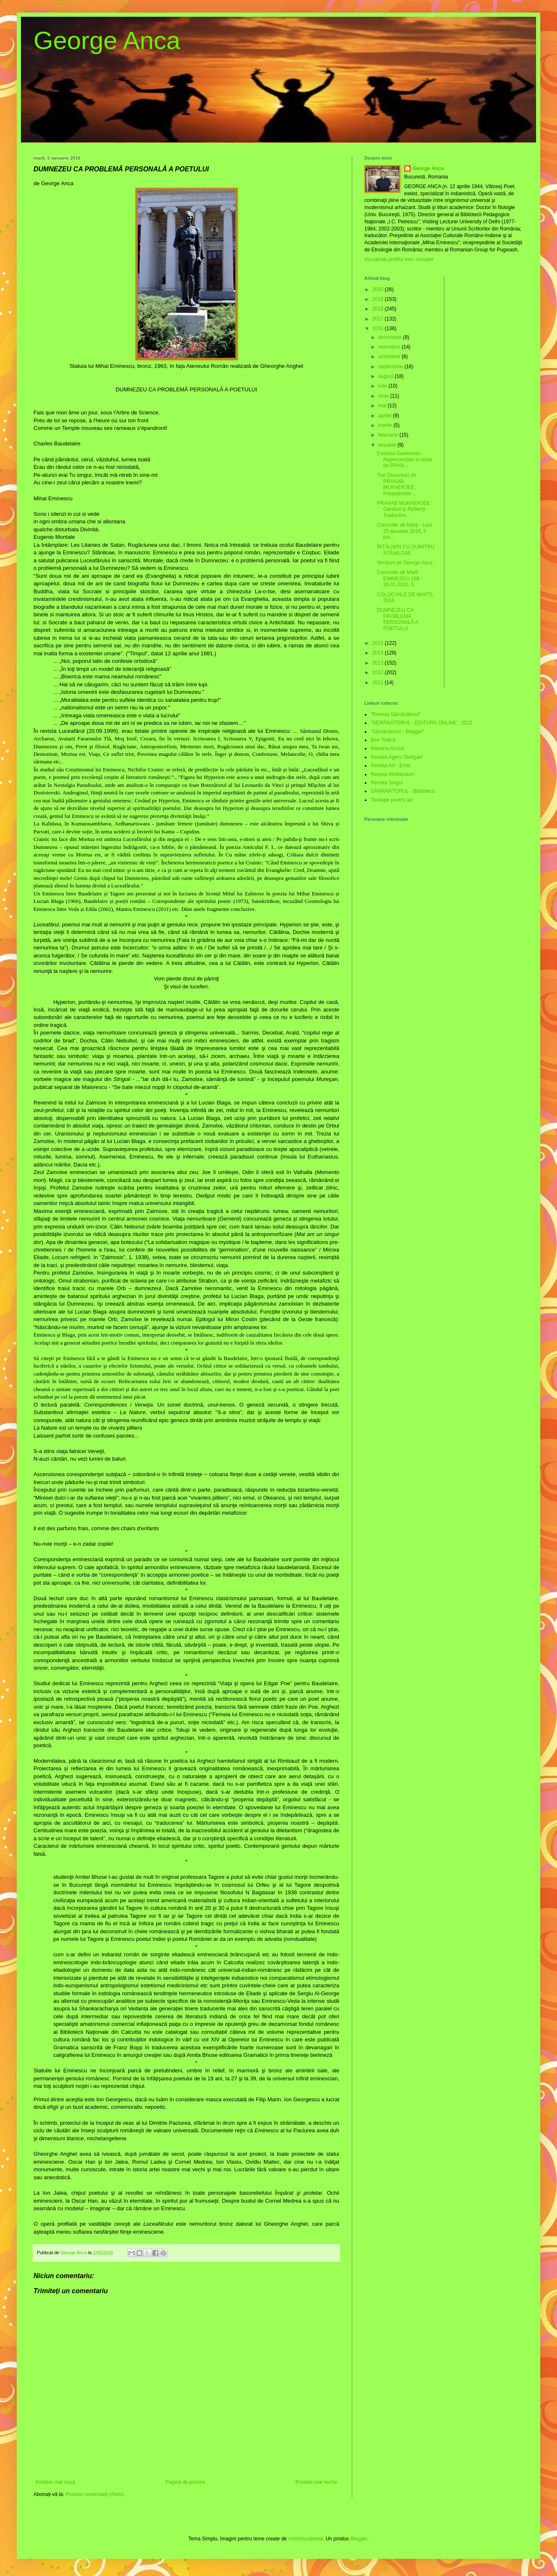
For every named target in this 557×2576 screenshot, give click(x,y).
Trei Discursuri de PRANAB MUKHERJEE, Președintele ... (397, 484)
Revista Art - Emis (390, 765)
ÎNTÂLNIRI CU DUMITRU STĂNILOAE (405, 550)
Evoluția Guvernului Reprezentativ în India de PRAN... (404, 459)
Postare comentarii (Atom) (95, 2494)
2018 (378, 309)
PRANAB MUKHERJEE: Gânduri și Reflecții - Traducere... (404, 509)
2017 (378, 319)
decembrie (390, 337)
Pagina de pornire (185, 2482)
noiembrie (390, 347)
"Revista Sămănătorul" (396, 714)
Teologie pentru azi (392, 800)
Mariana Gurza (387, 748)
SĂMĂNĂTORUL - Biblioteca (403, 791)
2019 (378, 299)
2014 (378, 653)
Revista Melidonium (393, 774)
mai (383, 406)
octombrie (390, 357)
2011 (378, 682)
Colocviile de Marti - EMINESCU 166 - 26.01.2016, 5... (400, 578)
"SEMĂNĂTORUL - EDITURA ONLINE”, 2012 (421, 723)
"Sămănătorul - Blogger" (398, 732)
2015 (378, 643)
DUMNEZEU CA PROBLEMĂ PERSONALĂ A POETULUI (397, 619)
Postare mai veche (316, 2482)
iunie (384, 396)
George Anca (107, 40)
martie (386, 425)
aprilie (385, 416)
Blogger (358, 2539)
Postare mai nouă (55, 2482)
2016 (378, 328)
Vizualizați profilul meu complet (398, 259)
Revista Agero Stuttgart (396, 757)
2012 (378, 672)
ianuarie (387, 445)
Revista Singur (387, 783)
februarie (389, 435)
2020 (378, 289)
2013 (378, 663)
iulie (383, 386)
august (386, 376)
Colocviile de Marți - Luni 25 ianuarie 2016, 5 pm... (404, 531)
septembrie (391, 367)
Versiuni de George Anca (405, 563)
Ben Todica (383, 740)
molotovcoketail (305, 2539)
